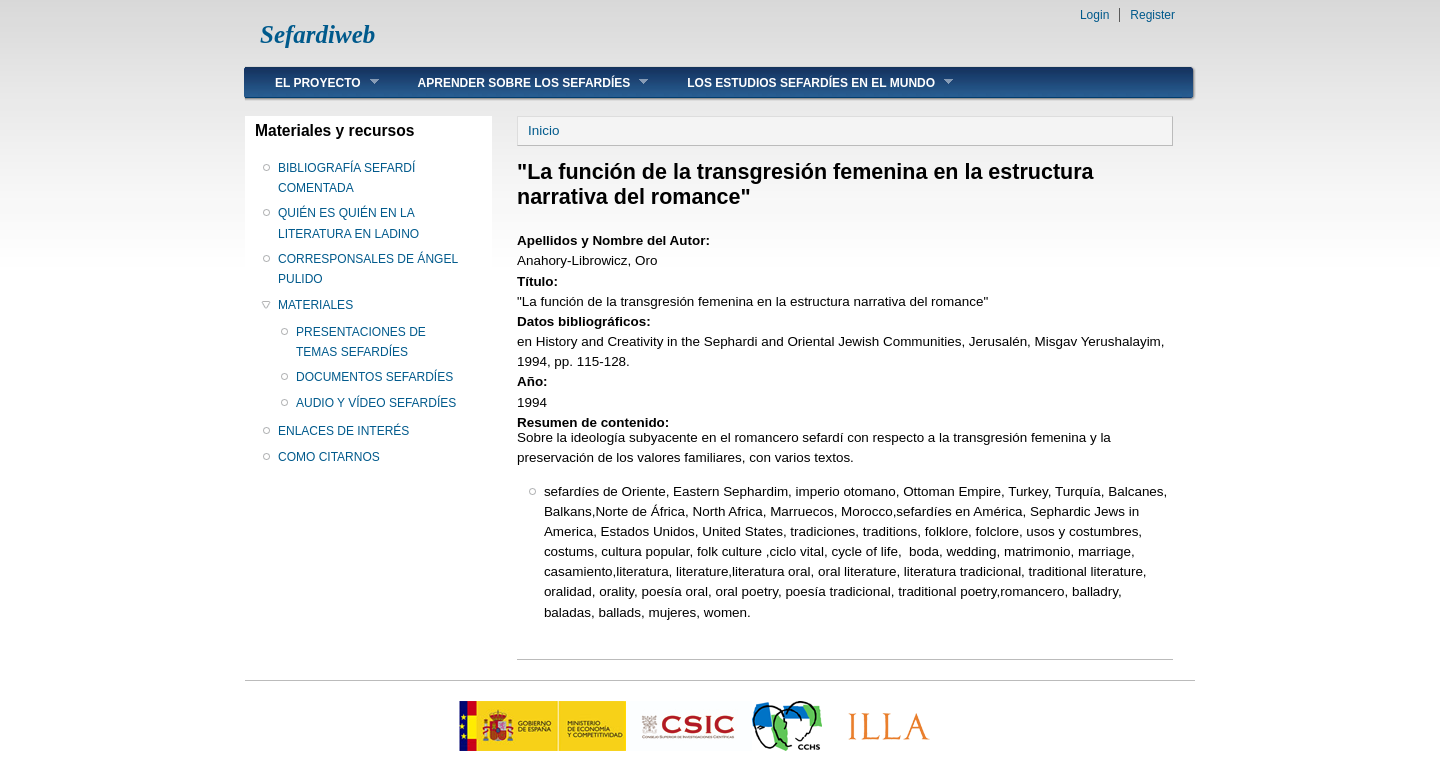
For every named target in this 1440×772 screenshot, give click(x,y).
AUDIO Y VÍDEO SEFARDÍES (376, 403)
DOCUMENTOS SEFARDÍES (374, 377)
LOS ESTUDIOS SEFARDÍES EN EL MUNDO (805, 82)
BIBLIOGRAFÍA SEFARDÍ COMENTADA (346, 178)
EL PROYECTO (312, 82)
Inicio (543, 130)
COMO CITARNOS (329, 457)
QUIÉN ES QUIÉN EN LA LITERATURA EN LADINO (348, 223)
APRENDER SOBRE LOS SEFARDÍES (518, 82)
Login (1094, 15)
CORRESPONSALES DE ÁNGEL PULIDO (368, 269)
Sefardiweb (317, 34)
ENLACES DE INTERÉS (343, 431)
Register (1152, 15)
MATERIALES (315, 305)
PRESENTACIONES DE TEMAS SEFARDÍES (361, 342)
